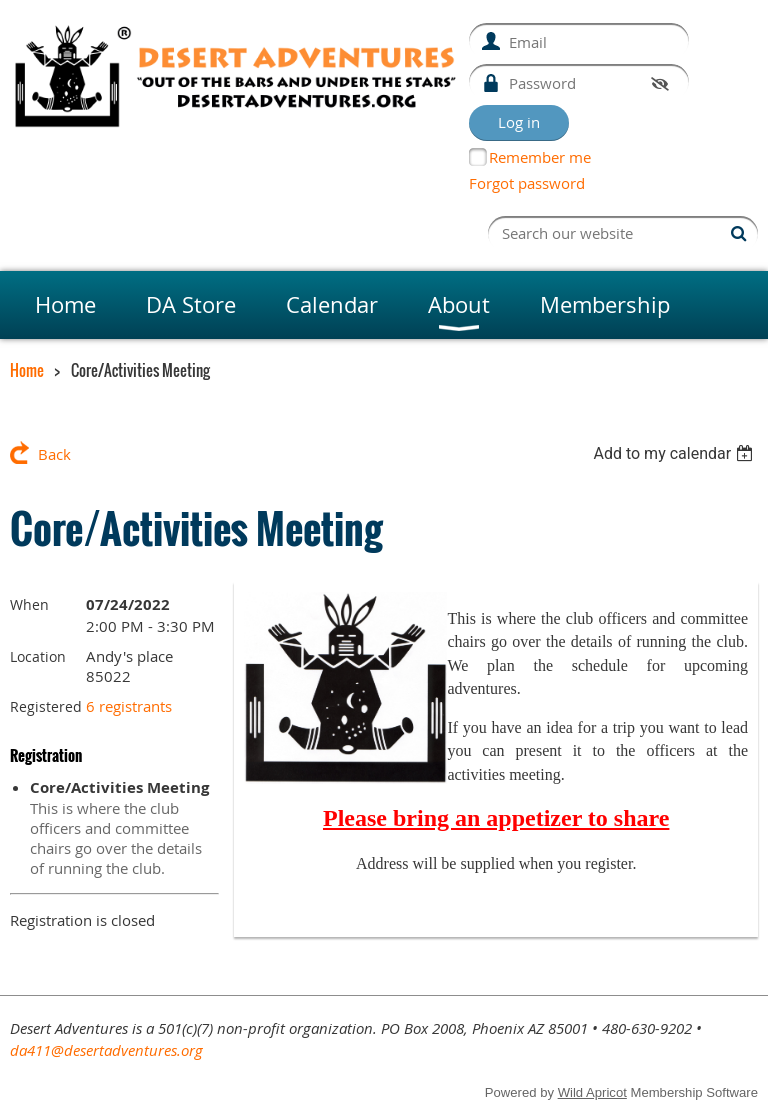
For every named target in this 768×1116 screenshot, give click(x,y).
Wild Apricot (592, 1092)
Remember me (540, 157)
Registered (46, 706)
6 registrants (129, 706)
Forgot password (527, 183)
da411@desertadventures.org (106, 1050)
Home (27, 370)
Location (38, 656)
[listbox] (675, 453)
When (29, 604)
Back (54, 454)
